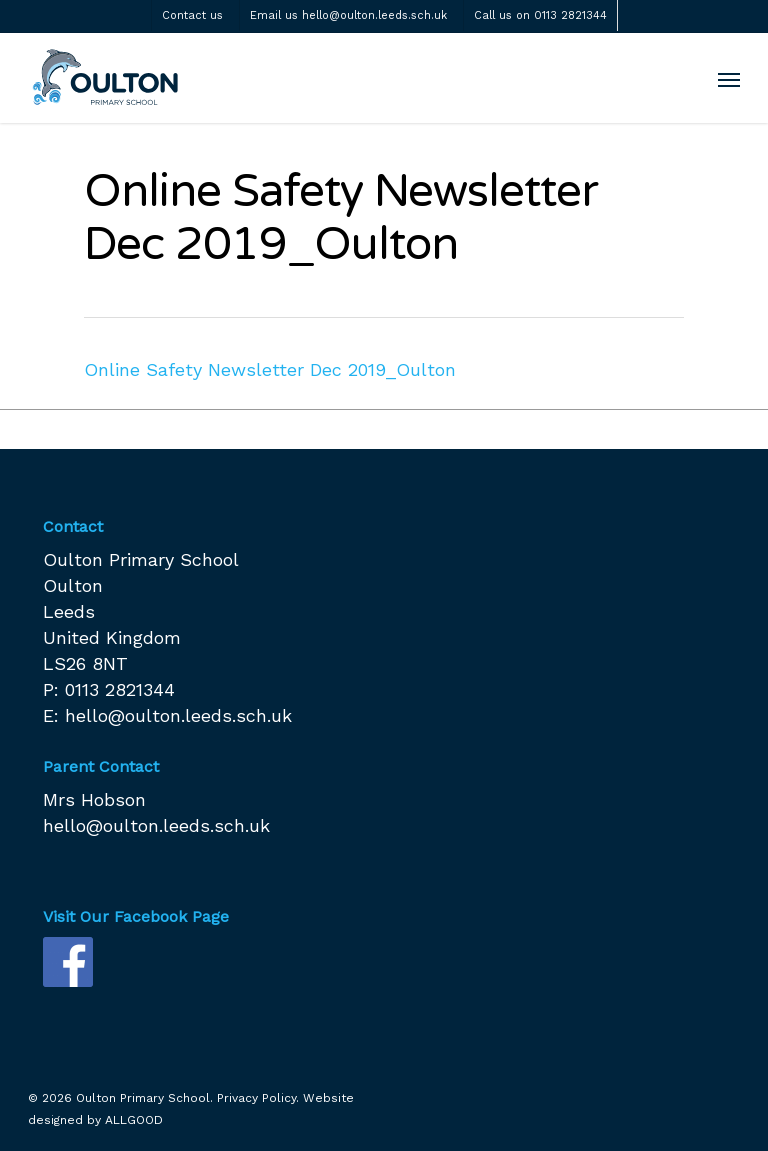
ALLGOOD (134, 1120)
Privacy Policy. (258, 1098)
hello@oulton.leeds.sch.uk (178, 715)
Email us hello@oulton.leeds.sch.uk (348, 15)
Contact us (192, 15)
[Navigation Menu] (729, 79)
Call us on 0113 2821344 (540, 15)
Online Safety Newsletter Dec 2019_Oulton (270, 369)
